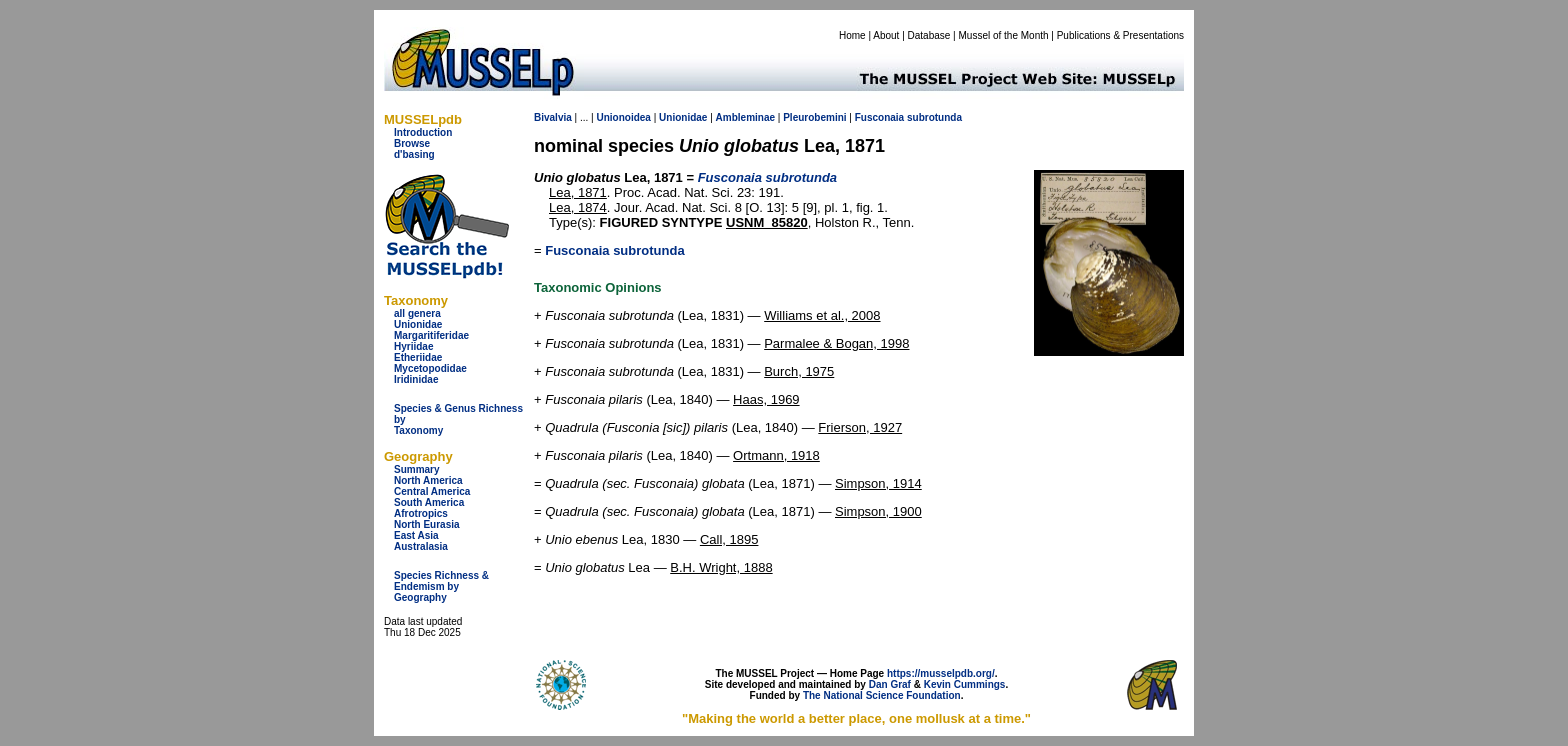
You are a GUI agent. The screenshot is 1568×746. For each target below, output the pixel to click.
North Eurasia (427, 524)
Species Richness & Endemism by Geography (441, 586)
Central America (432, 491)
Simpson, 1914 (878, 483)
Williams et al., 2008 (822, 315)
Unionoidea (623, 117)
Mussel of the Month (1004, 35)
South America (429, 502)
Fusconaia (879, 117)
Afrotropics (421, 513)
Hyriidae (413, 346)
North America (428, 480)
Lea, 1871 (578, 192)
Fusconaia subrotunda (614, 250)
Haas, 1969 (766, 399)
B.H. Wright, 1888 (721, 567)
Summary (417, 469)
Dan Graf (890, 684)
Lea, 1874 (578, 207)
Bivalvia (553, 117)
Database (929, 35)
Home (852, 35)
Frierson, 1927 (860, 427)
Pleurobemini (814, 117)
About (886, 35)
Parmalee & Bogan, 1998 (836, 343)
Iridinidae (416, 379)
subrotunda (934, 117)
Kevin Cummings (965, 684)
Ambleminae (745, 117)
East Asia (416, 535)
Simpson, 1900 (878, 511)
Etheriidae (418, 357)
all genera (417, 313)
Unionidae (418, 324)
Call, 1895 (729, 539)
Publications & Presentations (1120, 35)
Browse (412, 143)
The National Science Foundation (882, 695)
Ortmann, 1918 (776, 455)
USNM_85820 (767, 222)
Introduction (423, 132)
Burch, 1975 (799, 371)
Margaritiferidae (431, 335)
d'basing (414, 154)
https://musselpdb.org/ (941, 673)
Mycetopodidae (430, 368)
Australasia (421, 546)
